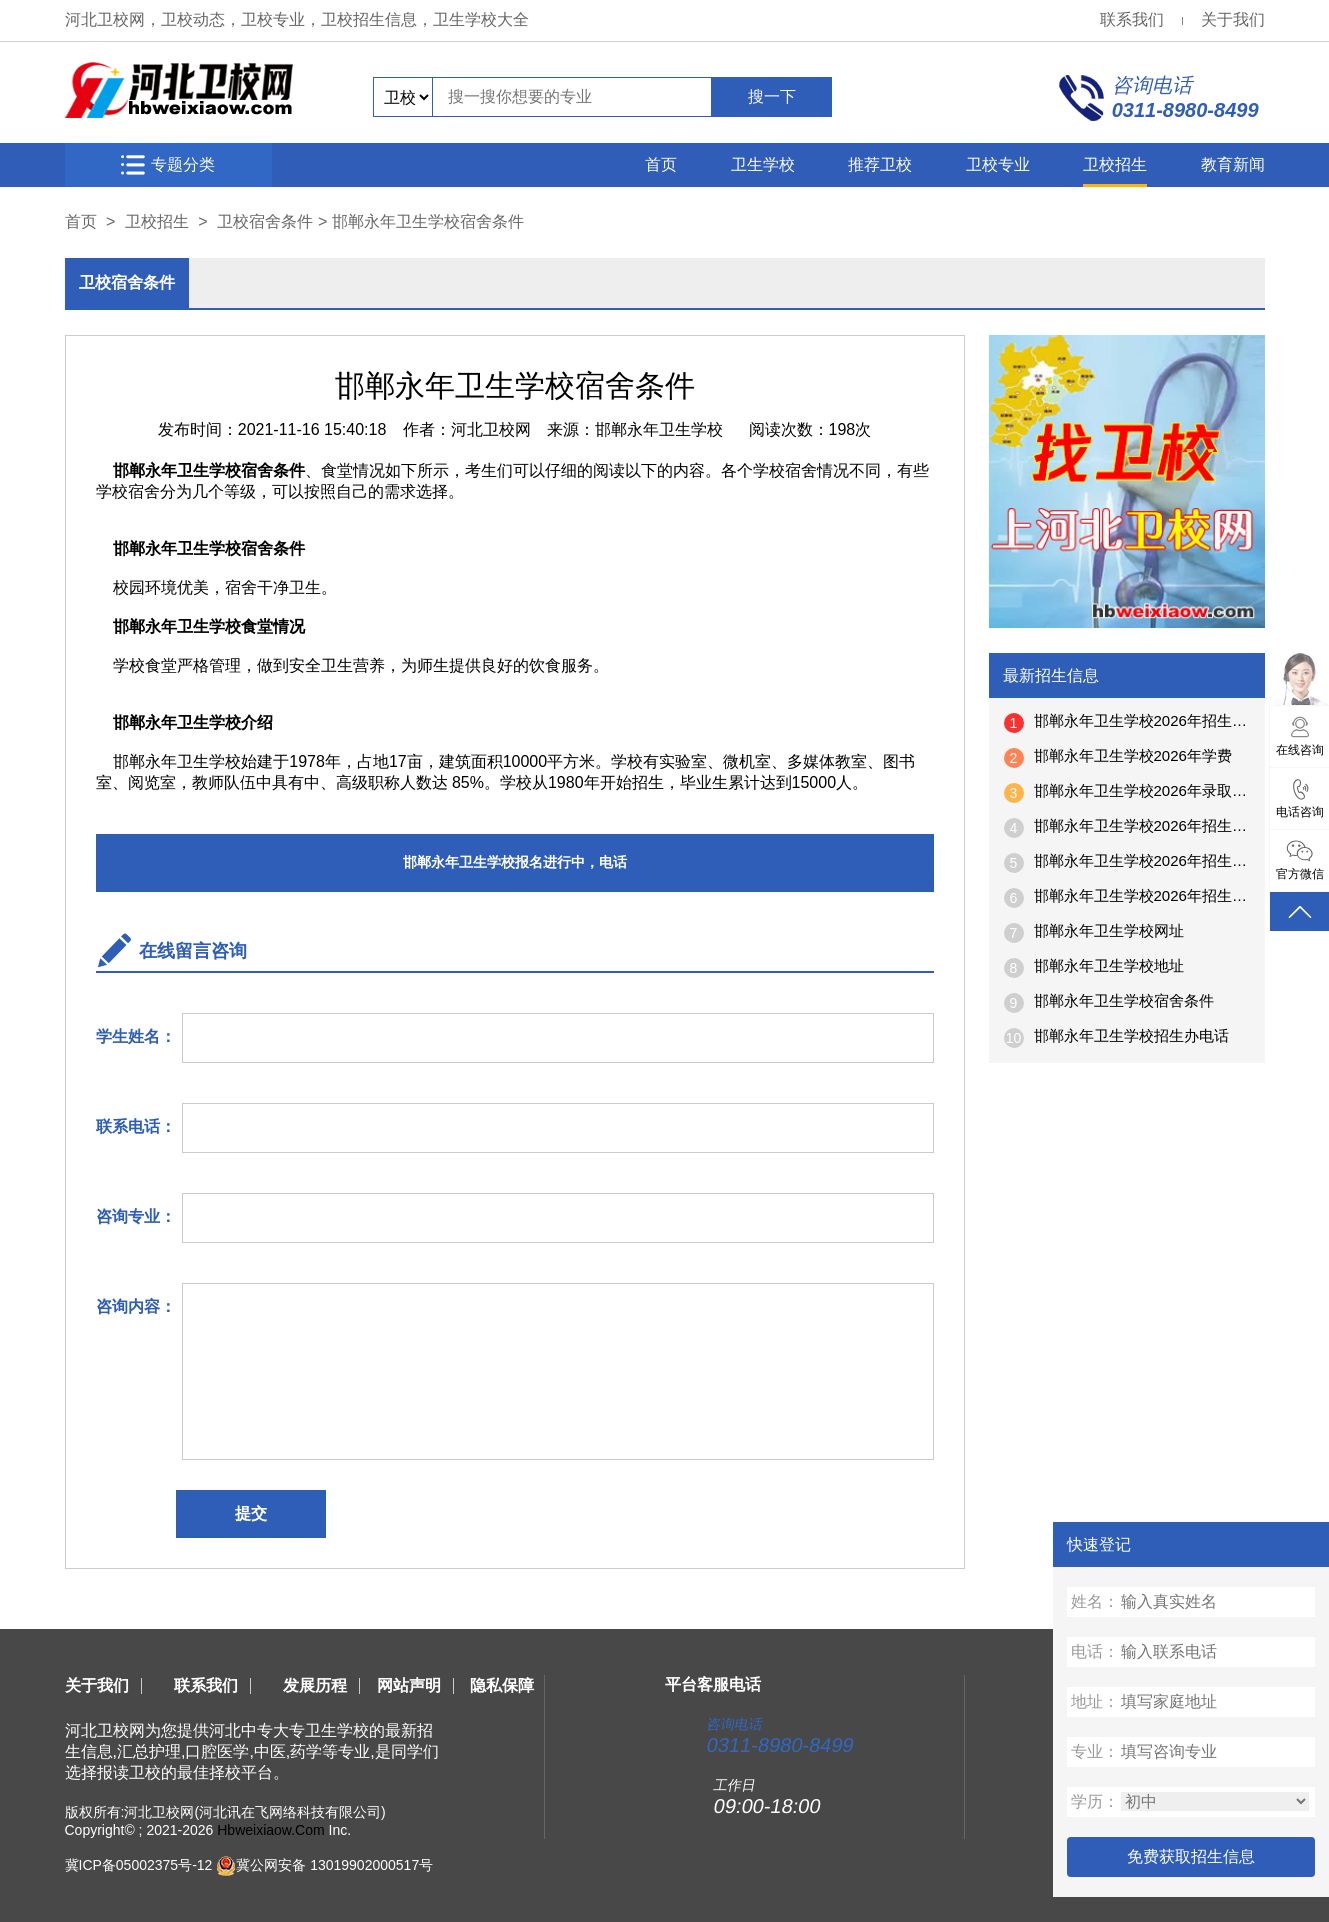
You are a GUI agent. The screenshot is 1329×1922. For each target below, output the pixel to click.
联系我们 (1132, 19)
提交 (251, 1513)
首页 (661, 164)
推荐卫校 (880, 164)
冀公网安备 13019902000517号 (334, 1865)
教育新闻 (1233, 164)
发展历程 (315, 1685)
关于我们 (1233, 19)
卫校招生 (1115, 164)
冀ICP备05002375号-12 (139, 1865)
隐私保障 (502, 1685)
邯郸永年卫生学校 (659, 429)
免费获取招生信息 (1191, 1856)
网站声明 (409, 1685)
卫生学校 (763, 164)
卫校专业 (998, 164)
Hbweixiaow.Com (270, 1830)
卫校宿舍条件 (265, 221)
